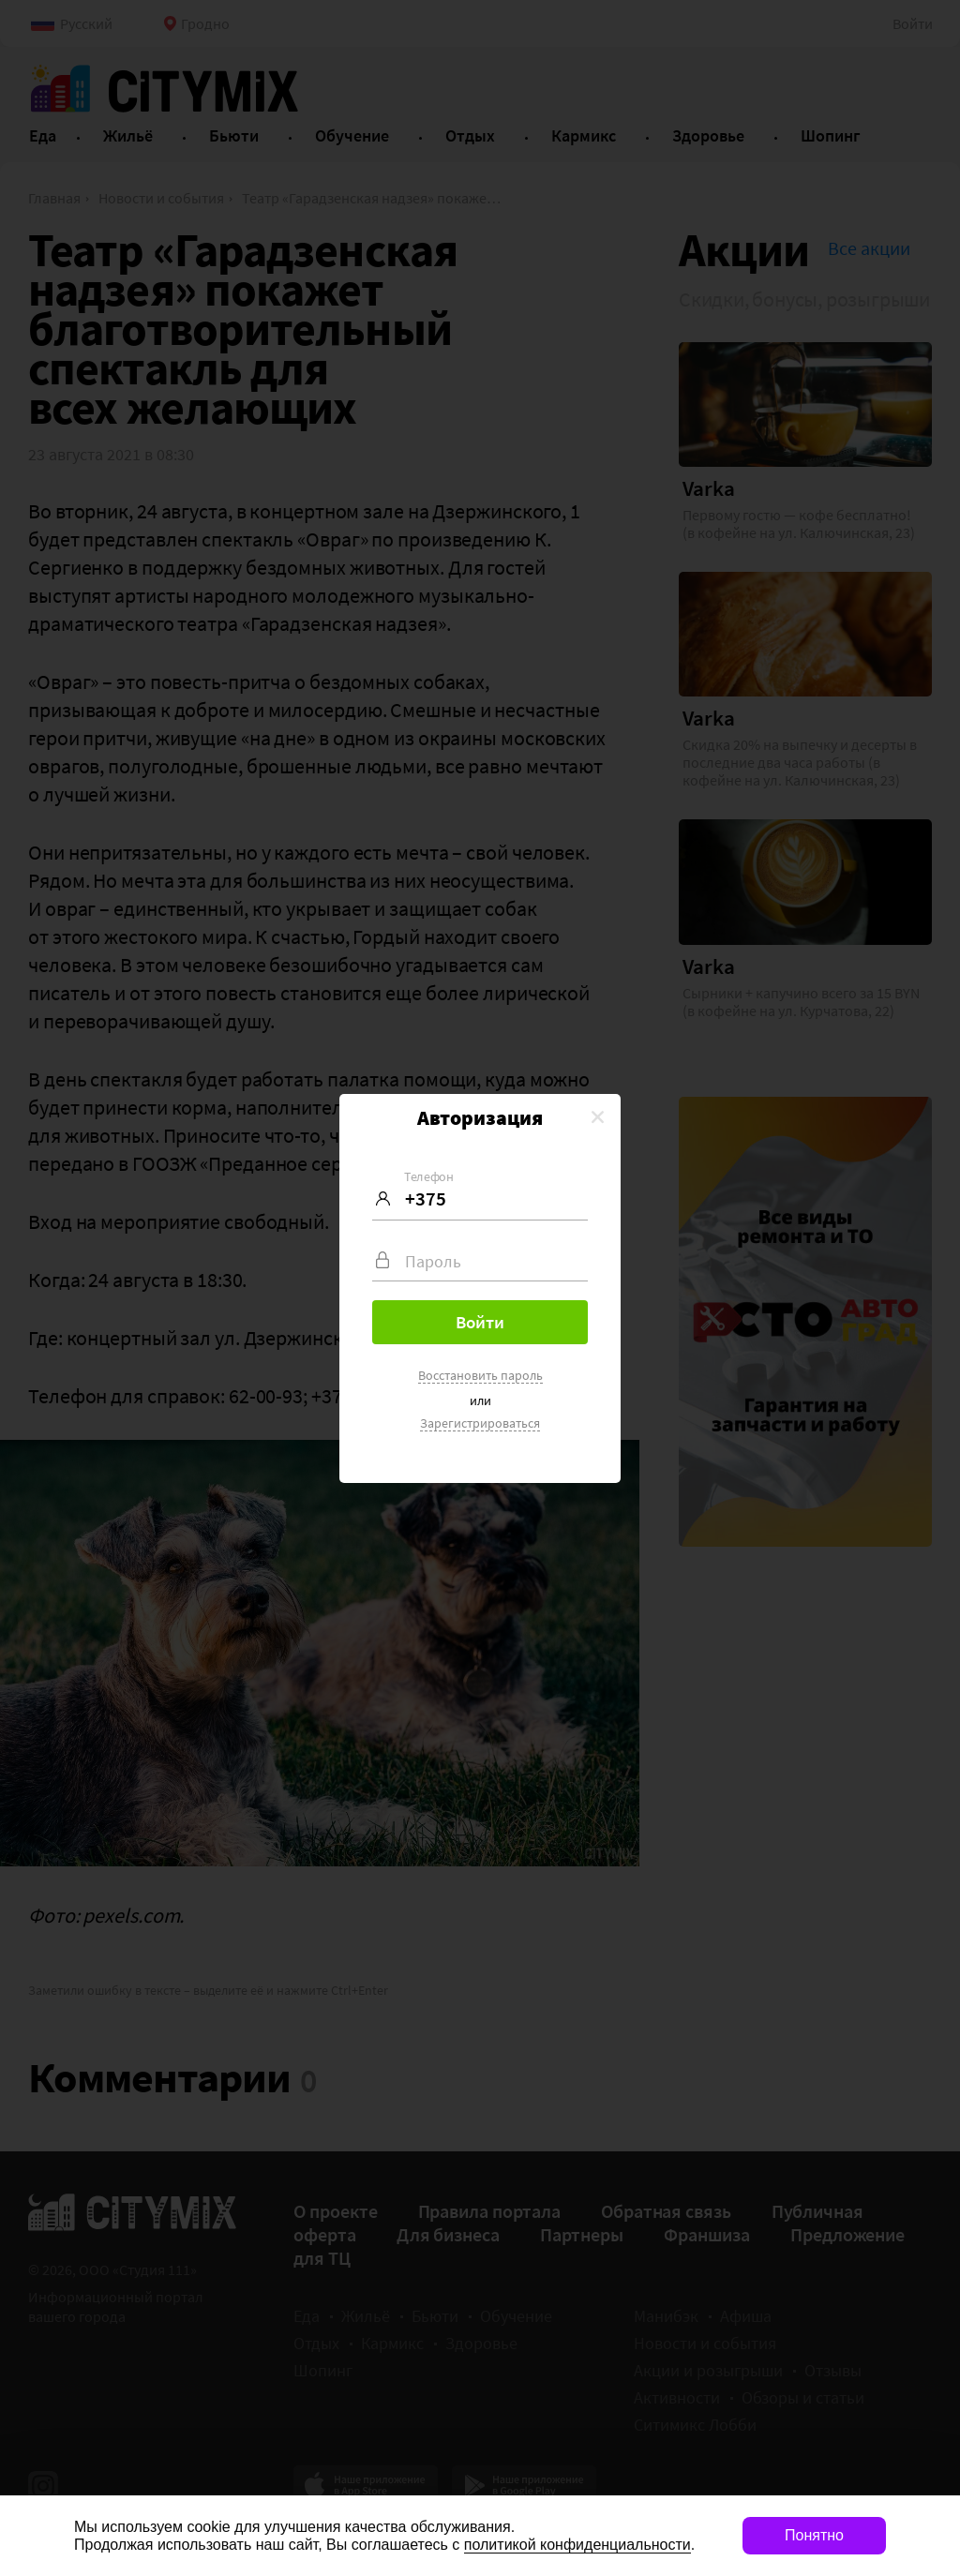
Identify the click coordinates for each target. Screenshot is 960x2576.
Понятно (814, 2535)
